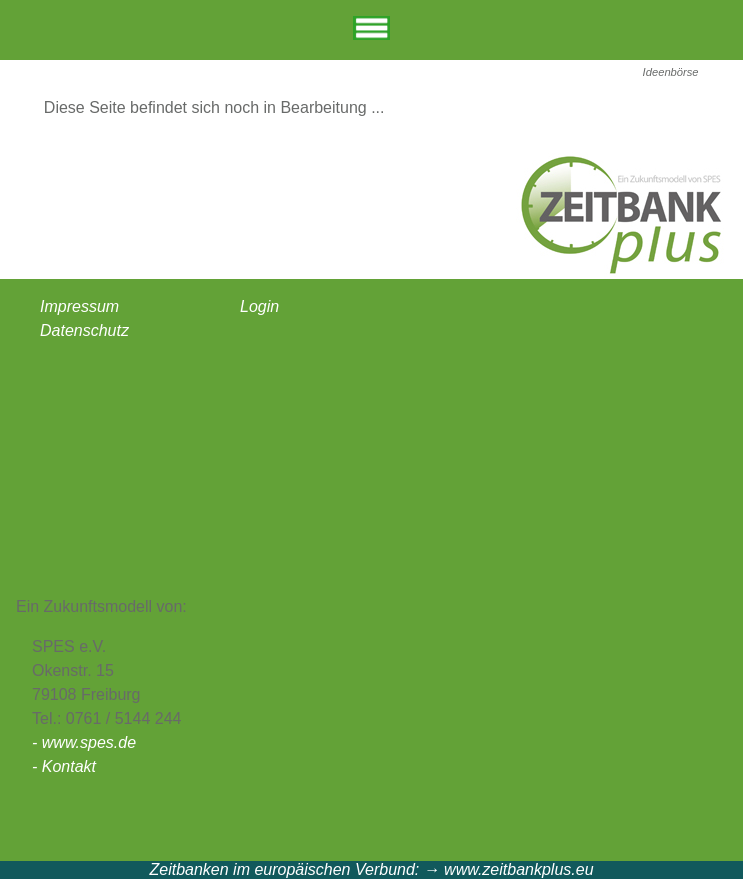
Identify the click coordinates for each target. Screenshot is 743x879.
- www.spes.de (84, 742)
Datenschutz (84, 330)
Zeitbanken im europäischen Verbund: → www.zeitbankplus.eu (371, 869)
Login (259, 306)
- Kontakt (64, 766)
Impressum (79, 306)
